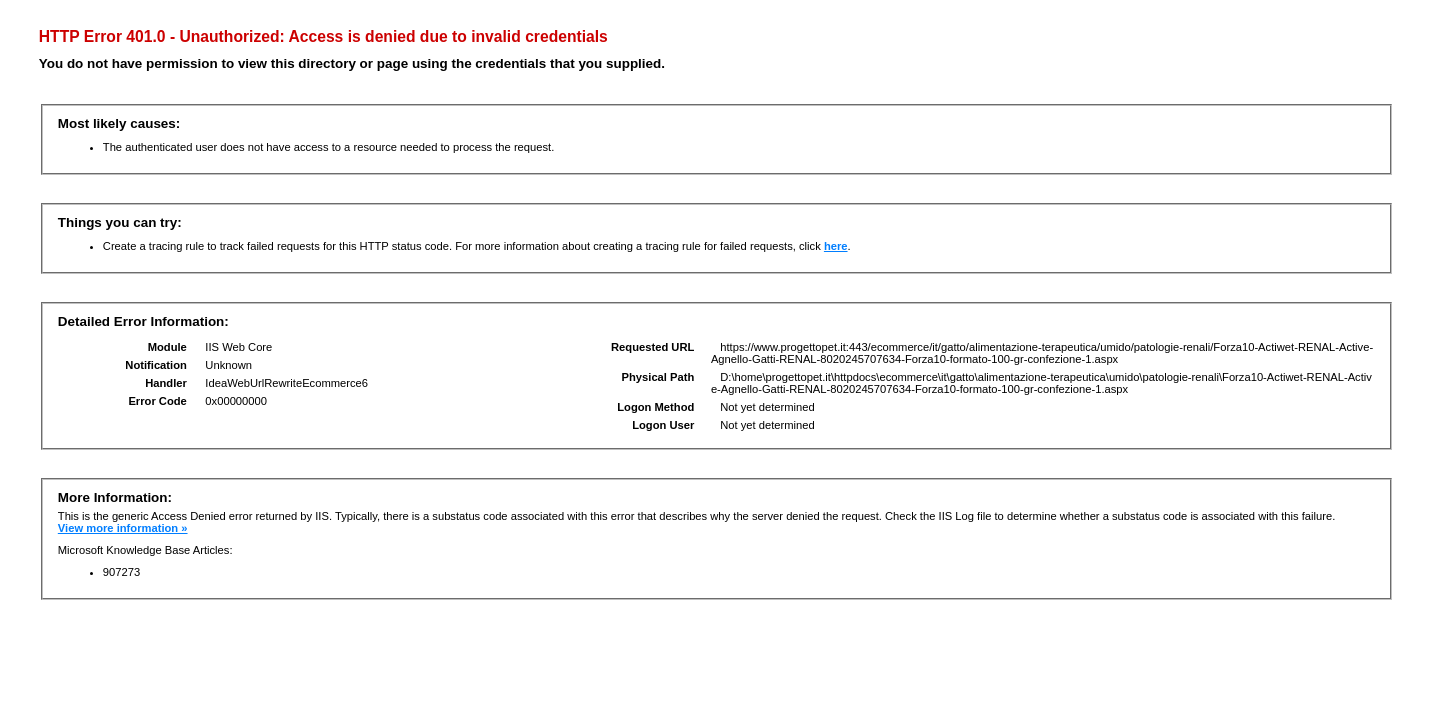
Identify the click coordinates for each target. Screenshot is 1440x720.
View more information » (123, 528)
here (836, 246)
